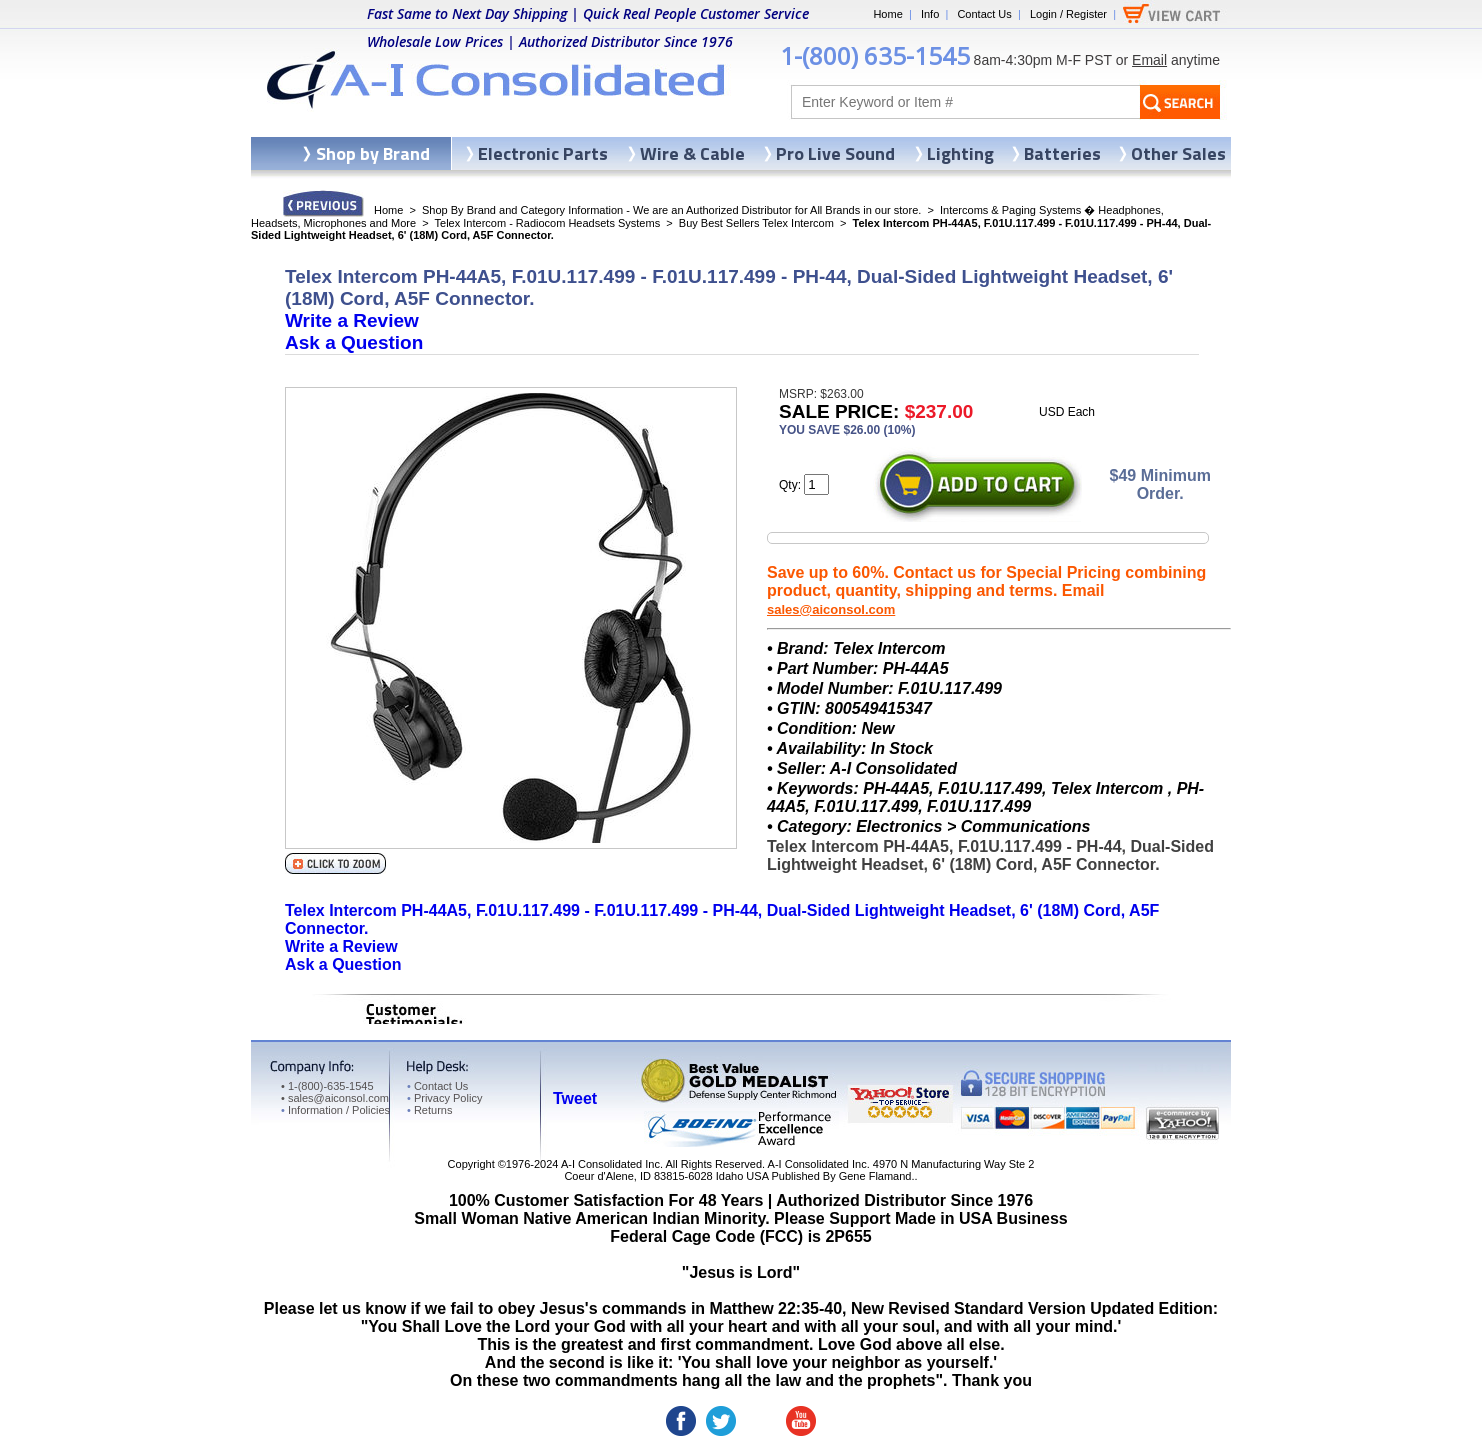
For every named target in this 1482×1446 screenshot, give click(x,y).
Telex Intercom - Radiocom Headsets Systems (548, 223)
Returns (429, 1110)
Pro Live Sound (835, 153)
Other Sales (1178, 153)
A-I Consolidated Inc (610, 1164)
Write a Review (352, 320)
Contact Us (984, 14)
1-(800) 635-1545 (875, 55)
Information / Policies (335, 1110)
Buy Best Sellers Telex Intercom (756, 223)
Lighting (960, 153)
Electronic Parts (543, 153)
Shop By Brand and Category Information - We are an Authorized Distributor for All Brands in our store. (671, 210)
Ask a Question (354, 342)
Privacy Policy (444, 1098)
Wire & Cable (692, 153)
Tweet (575, 1098)
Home (887, 14)
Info (930, 14)
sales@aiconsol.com (831, 609)
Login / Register (1068, 14)
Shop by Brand (373, 153)
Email (1149, 60)
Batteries (1062, 153)
